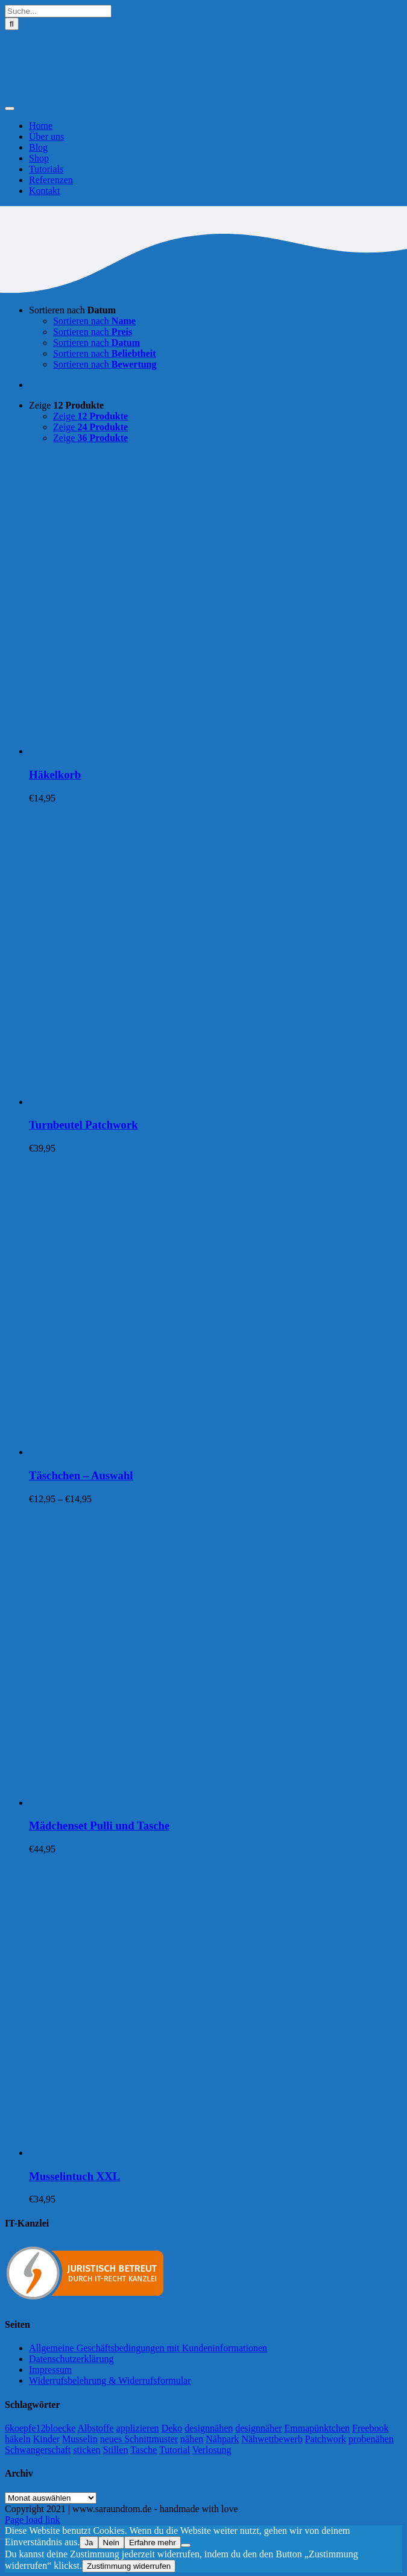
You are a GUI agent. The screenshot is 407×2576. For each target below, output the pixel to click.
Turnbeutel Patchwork (83, 1124)
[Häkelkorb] (179, 751)
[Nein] (186, 2545)
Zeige (66, 405)
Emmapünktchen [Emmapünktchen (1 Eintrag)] (317, 2428)
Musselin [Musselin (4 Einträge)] (80, 2439)
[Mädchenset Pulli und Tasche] (179, 1802)
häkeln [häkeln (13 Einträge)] (18, 2439)
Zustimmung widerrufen (129, 2566)
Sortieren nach (72, 310)
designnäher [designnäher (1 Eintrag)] (258, 2428)
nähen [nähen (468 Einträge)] (191, 2439)
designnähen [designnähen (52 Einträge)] (209, 2428)
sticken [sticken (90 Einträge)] (86, 2450)
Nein (111, 2542)
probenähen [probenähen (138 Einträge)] (371, 2439)
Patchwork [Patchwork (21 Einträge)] (325, 2439)
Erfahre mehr (152, 2542)
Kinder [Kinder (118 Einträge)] (46, 2439)
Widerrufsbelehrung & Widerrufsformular (110, 2380)
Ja (88, 2542)
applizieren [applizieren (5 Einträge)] (137, 2428)
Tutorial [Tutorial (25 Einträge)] (174, 2450)
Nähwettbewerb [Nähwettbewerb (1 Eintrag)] (271, 2439)
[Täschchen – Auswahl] (179, 1452)
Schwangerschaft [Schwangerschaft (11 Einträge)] (38, 2450)
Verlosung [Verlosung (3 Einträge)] (212, 2450)
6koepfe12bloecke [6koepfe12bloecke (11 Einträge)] (40, 2428)
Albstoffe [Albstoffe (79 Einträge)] (95, 2428)
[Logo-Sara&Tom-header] (203, 94)
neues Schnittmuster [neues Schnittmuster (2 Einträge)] (139, 2439)
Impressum (50, 2369)
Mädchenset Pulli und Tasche (99, 1825)
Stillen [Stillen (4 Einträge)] (115, 2450)
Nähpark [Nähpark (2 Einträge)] (222, 2439)
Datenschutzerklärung (71, 2359)
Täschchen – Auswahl (81, 1475)
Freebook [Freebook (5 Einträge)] (370, 2428)
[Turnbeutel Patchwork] (179, 1102)
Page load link (32, 2520)
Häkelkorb (55, 774)
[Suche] (12, 23)
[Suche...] (58, 11)
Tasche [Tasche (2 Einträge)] (143, 2450)
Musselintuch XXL (74, 2176)
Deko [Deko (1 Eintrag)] (172, 2428)
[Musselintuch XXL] (179, 2153)
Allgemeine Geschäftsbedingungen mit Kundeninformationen (148, 2348)
